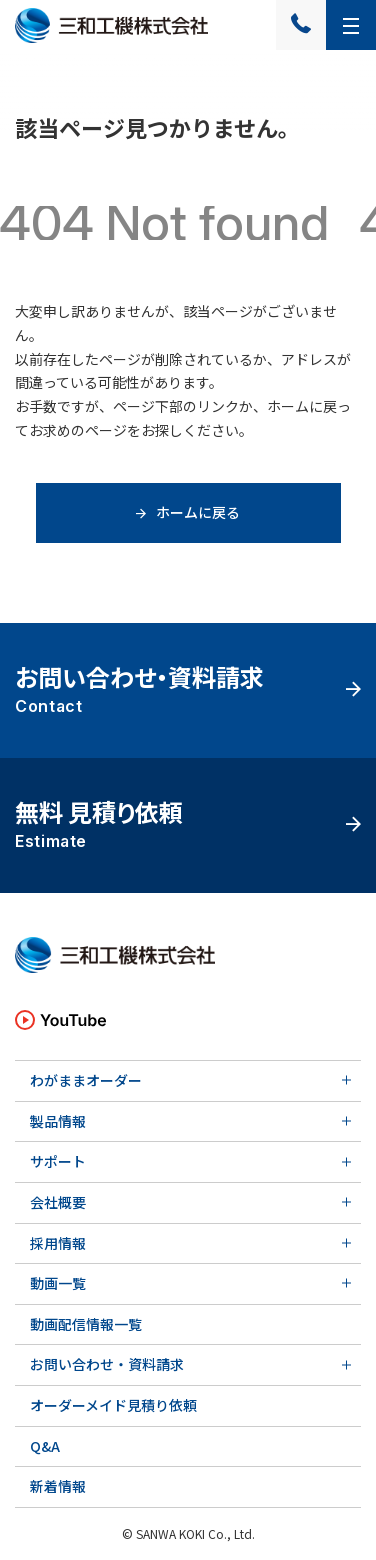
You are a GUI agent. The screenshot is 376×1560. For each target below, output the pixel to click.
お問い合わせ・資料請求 (107, 1364)
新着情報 (58, 1486)
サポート (58, 1161)
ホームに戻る (188, 512)
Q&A (45, 1446)
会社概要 (58, 1202)
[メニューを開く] (351, 25)
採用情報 (58, 1243)
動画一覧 (58, 1283)
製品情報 (58, 1121)
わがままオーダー (86, 1080)
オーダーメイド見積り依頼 (113, 1405)
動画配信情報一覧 (86, 1324)
